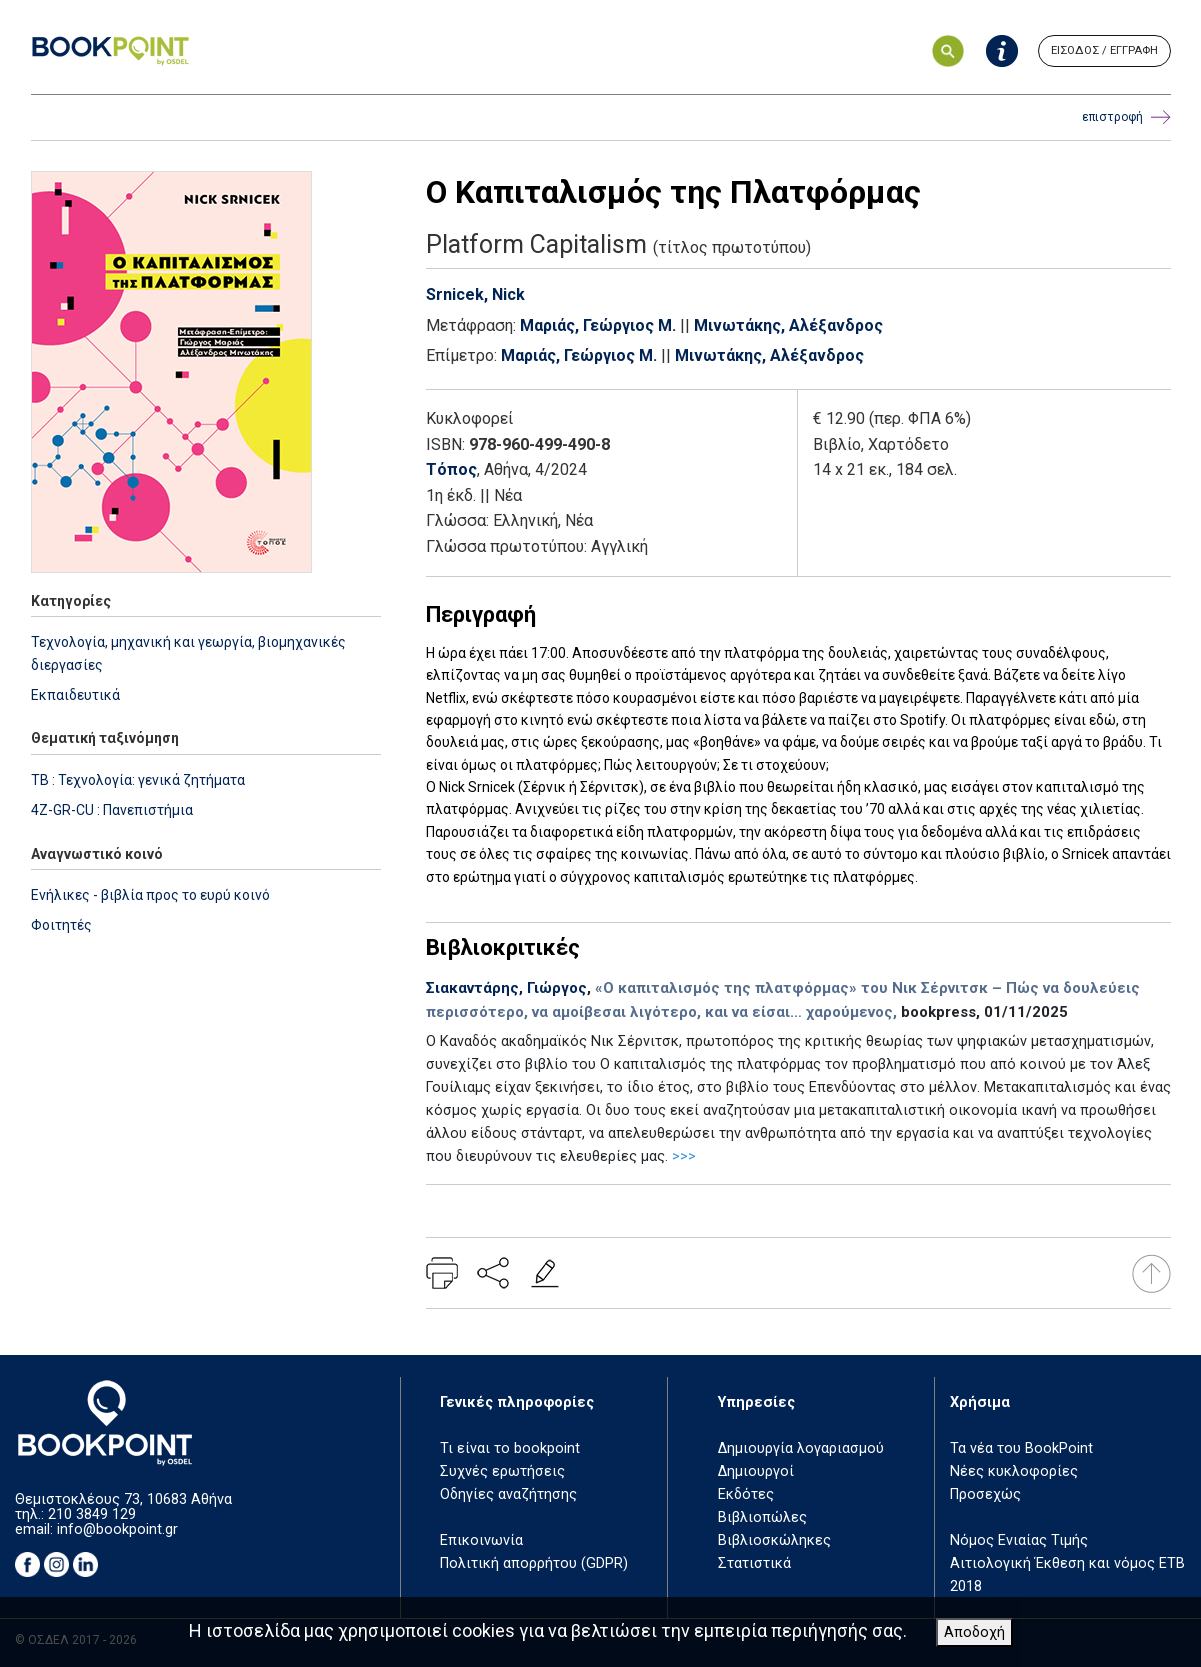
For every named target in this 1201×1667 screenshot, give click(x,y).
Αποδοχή (974, 1632)
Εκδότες (746, 1494)
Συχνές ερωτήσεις (502, 1471)
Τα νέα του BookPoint (1021, 1448)
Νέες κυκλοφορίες (1014, 1471)
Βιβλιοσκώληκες (774, 1540)
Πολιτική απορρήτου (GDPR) (534, 1563)
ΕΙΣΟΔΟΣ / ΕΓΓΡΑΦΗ (1104, 50)
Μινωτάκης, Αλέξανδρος (788, 325)
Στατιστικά (754, 1563)
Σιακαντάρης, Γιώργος (506, 988)
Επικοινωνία (481, 1540)
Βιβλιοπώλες (762, 1517)
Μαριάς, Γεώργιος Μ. (598, 325)
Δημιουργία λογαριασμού (801, 1448)
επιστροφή (1126, 117)
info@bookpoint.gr (117, 1529)
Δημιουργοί (756, 1471)
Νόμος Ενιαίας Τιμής (1019, 1540)
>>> (684, 1156)
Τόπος (451, 469)
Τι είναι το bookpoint (510, 1448)
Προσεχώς (985, 1494)
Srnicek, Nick (475, 294)
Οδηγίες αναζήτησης (508, 1494)
